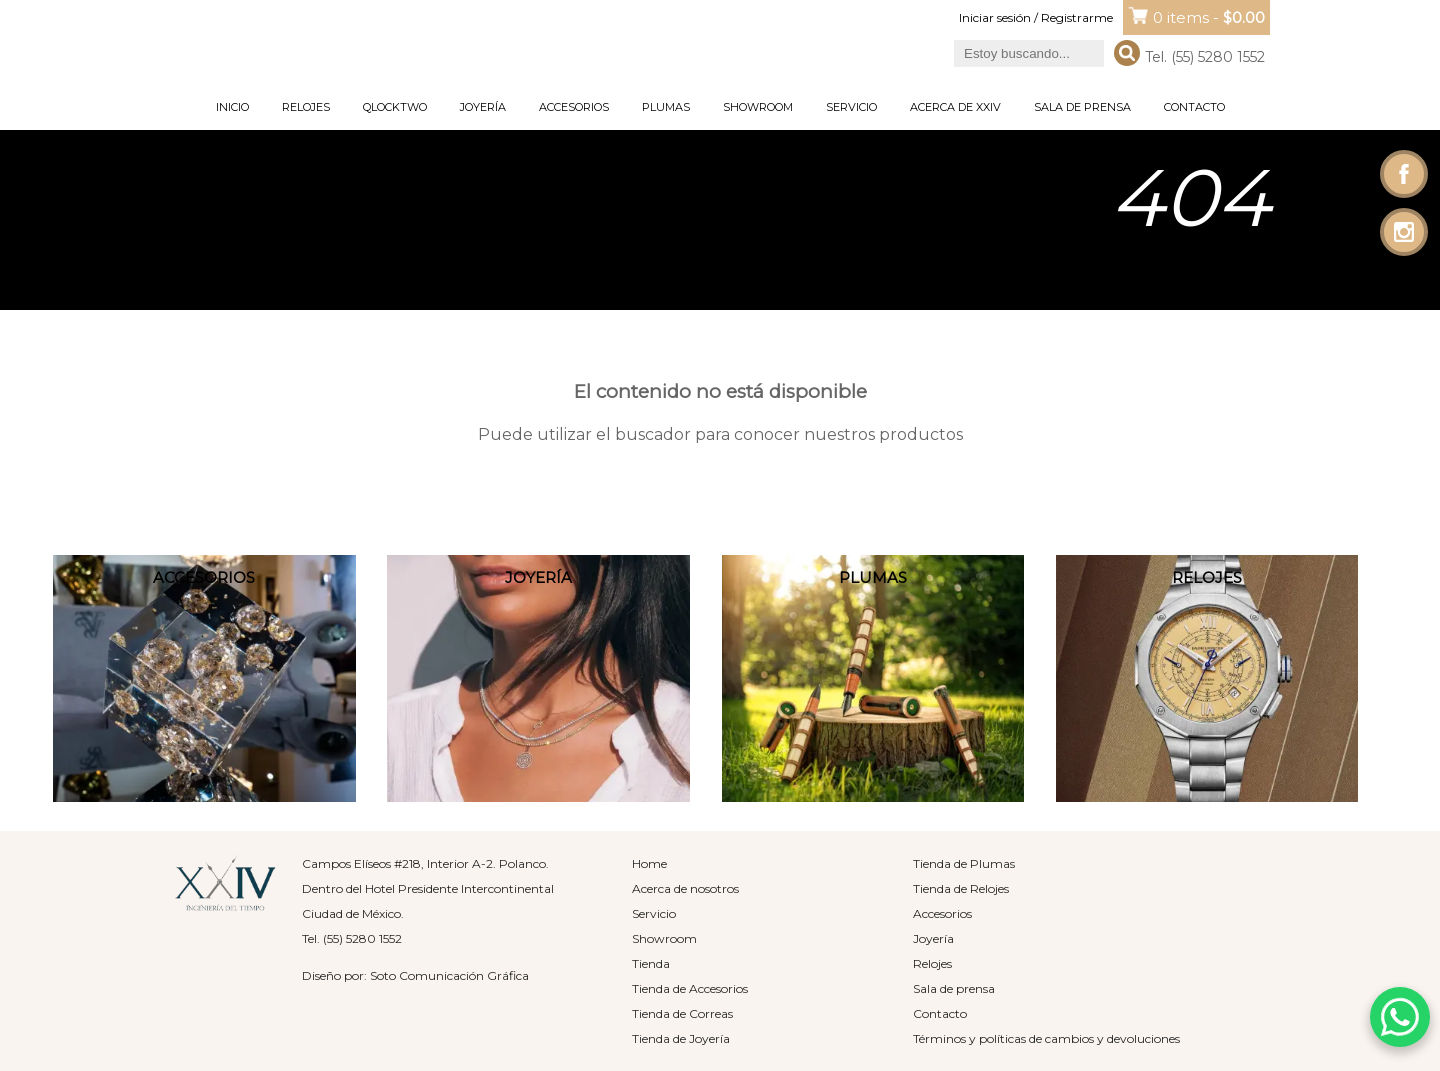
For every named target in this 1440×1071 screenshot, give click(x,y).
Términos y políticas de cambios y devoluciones (1046, 1038)
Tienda (651, 963)
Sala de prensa (1082, 107)
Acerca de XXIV (955, 107)
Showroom (758, 107)
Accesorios (574, 107)
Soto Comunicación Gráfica (449, 975)
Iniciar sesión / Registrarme (1036, 17)
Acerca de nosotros (685, 888)
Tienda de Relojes (961, 888)
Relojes (306, 107)
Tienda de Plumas (964, 863)
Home (649, 863)
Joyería (483, 107)
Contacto (1194, 107)
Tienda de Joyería (681, 1038)
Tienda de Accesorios (690, 988)
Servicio (851, 107)
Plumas (666, 107)
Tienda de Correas (682, 1013)
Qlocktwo (395, 107)
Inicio (232, 107)
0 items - (1209, 17)
